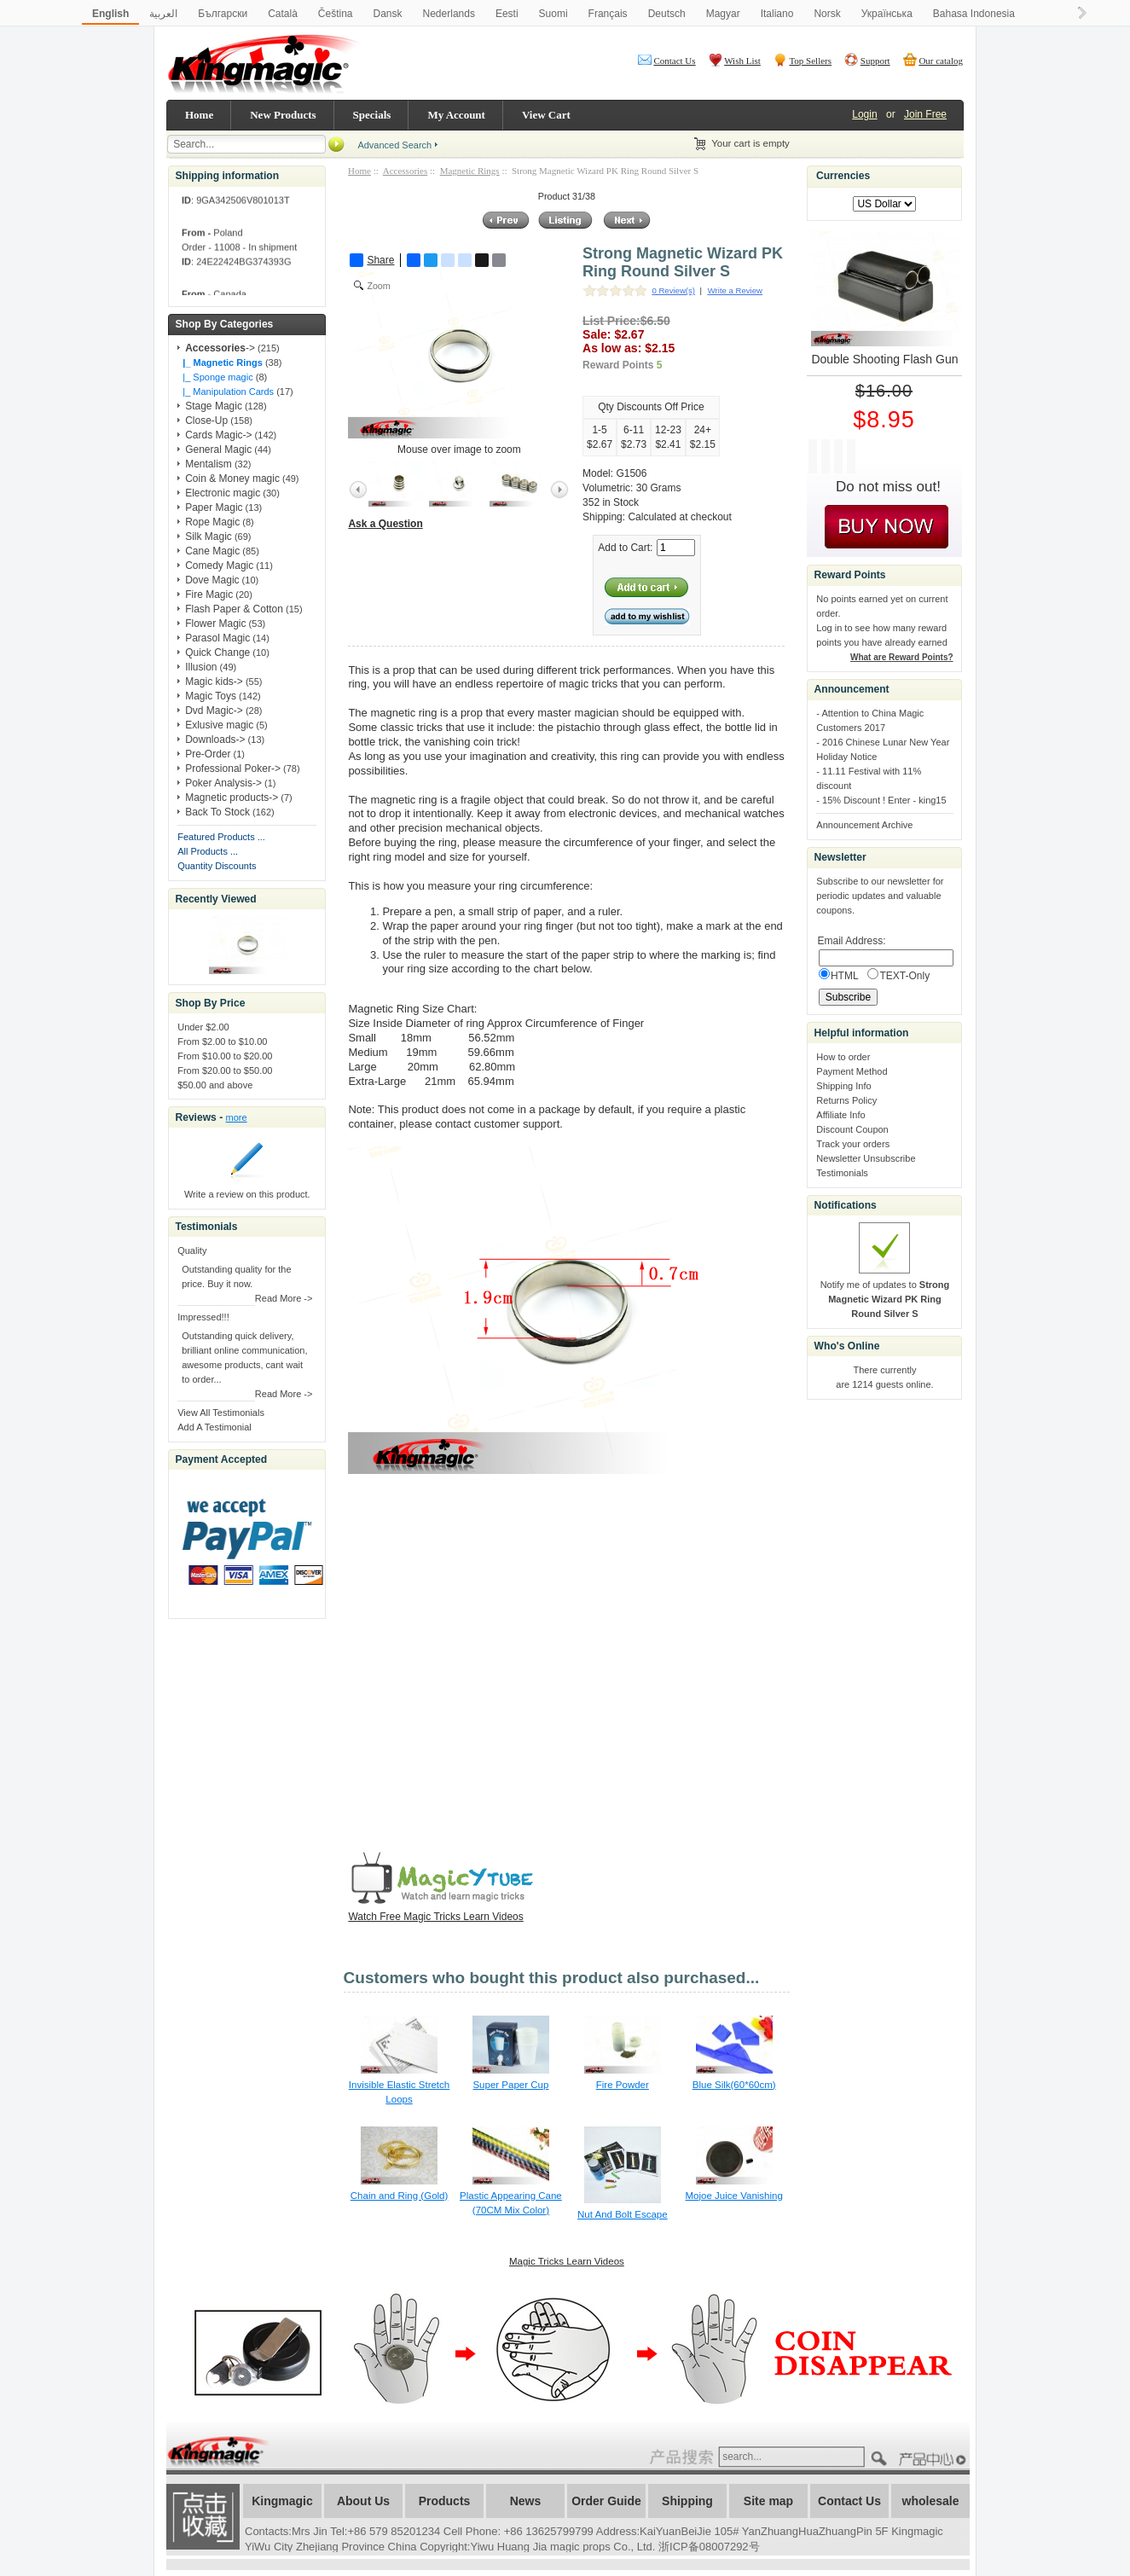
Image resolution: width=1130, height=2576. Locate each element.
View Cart (546, 114)
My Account (456, 114)
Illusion (201, 667)
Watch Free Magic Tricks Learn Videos (435, 1917)
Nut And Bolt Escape (622, 2214)
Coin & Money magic (232, 478)
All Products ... (207, 851)
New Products (283, 114)
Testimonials (842, 1173)
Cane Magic (212, 551)
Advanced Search (394, 145)
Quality (191, 1250)
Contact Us (674, 60)
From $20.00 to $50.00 (224, 1070)
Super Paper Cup (510, 2085)
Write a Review (735, 290)
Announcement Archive (864, 825)
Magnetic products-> (231, 798)
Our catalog (940, 60)
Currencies (843, 176)
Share (372, 260)
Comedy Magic (219, 565)
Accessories (405, 170)
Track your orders (853, 1144)
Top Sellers (810, 60)
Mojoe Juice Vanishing (734, 2195)
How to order (843, 1057)
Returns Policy (846, 1100)
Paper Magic (213, 507)
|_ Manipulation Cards (225, 391)
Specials (372, 114)
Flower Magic (215, 623)
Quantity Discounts (216, 866)
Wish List (742, 60)
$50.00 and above (214, 1085)
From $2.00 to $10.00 (222, 1041)
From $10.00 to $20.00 (224, 1056)
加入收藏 (203, 2517)
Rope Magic (212, 522)
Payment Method (851, 1071)
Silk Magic (208, 536)
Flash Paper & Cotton (234, 609)
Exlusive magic (219, 725)
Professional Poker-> (233, 769)
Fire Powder (622, 2085)
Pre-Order (207, 754)
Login (864, 114)
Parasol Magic (217, 638)
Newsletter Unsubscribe (865, 1158)
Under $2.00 (203, 1027)
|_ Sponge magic (214, 377)
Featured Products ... (221, 837)
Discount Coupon (852, 1129)
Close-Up (206, 420)
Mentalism (208, 464)
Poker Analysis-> (223, 783)
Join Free (925, 114)
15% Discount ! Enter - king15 (884, 800)
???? (935, 2459)
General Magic (218, 449)
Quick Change (217, 653)
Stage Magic (213, 406)
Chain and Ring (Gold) (400, 2195)
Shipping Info (843, 1086)
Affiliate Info (840, 1115)
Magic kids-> (214, 682)
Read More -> (284, 1298)
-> (220, 348)
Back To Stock (217, 812)
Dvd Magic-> (214, 711)
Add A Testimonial (214, 1427)
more (236, 1117)
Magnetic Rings (470, 170)
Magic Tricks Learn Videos (566, 2261)
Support (875, 60)
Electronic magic (222, 493)
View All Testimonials (220, 1412)
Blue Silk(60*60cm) (734, 2085)
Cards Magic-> (218, 435)
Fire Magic (209, 594)
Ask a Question (385, 524)
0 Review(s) (673, 290)
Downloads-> (215, 740)
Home (199, 114)
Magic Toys (210, 696)
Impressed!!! (203, 1317)
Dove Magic (212, 580)
